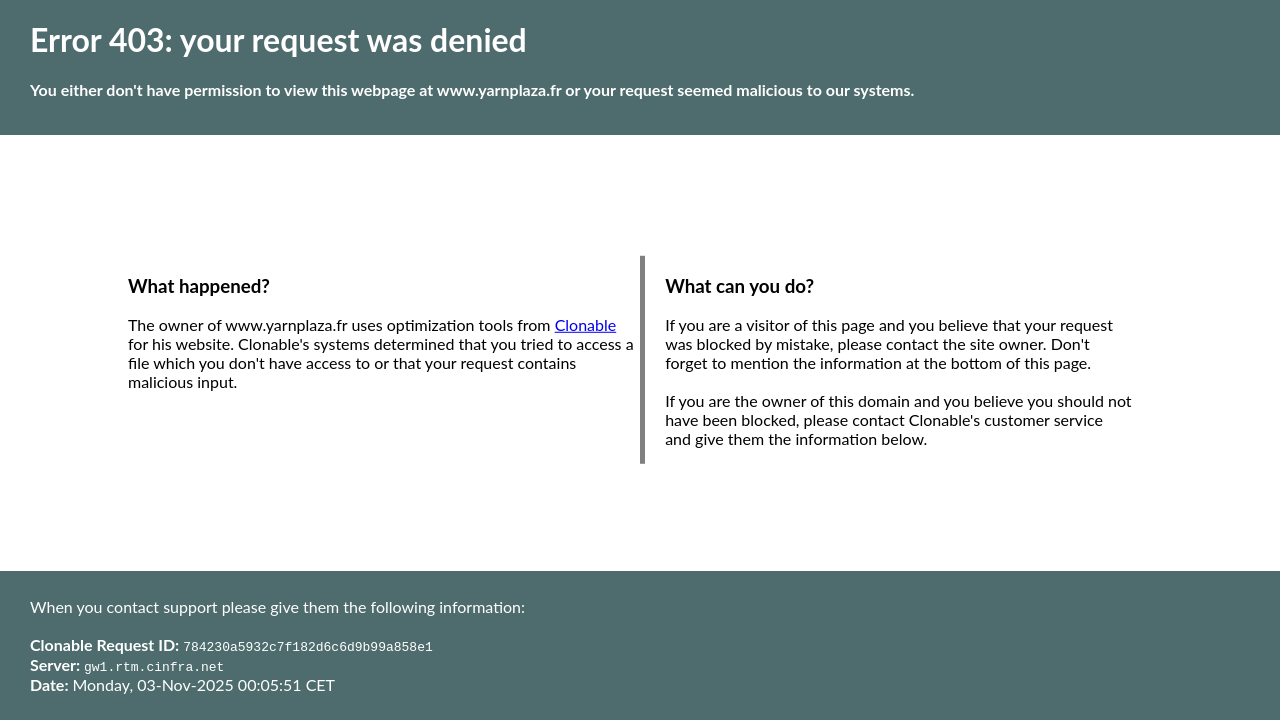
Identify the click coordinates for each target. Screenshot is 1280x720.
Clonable (586, 324)
